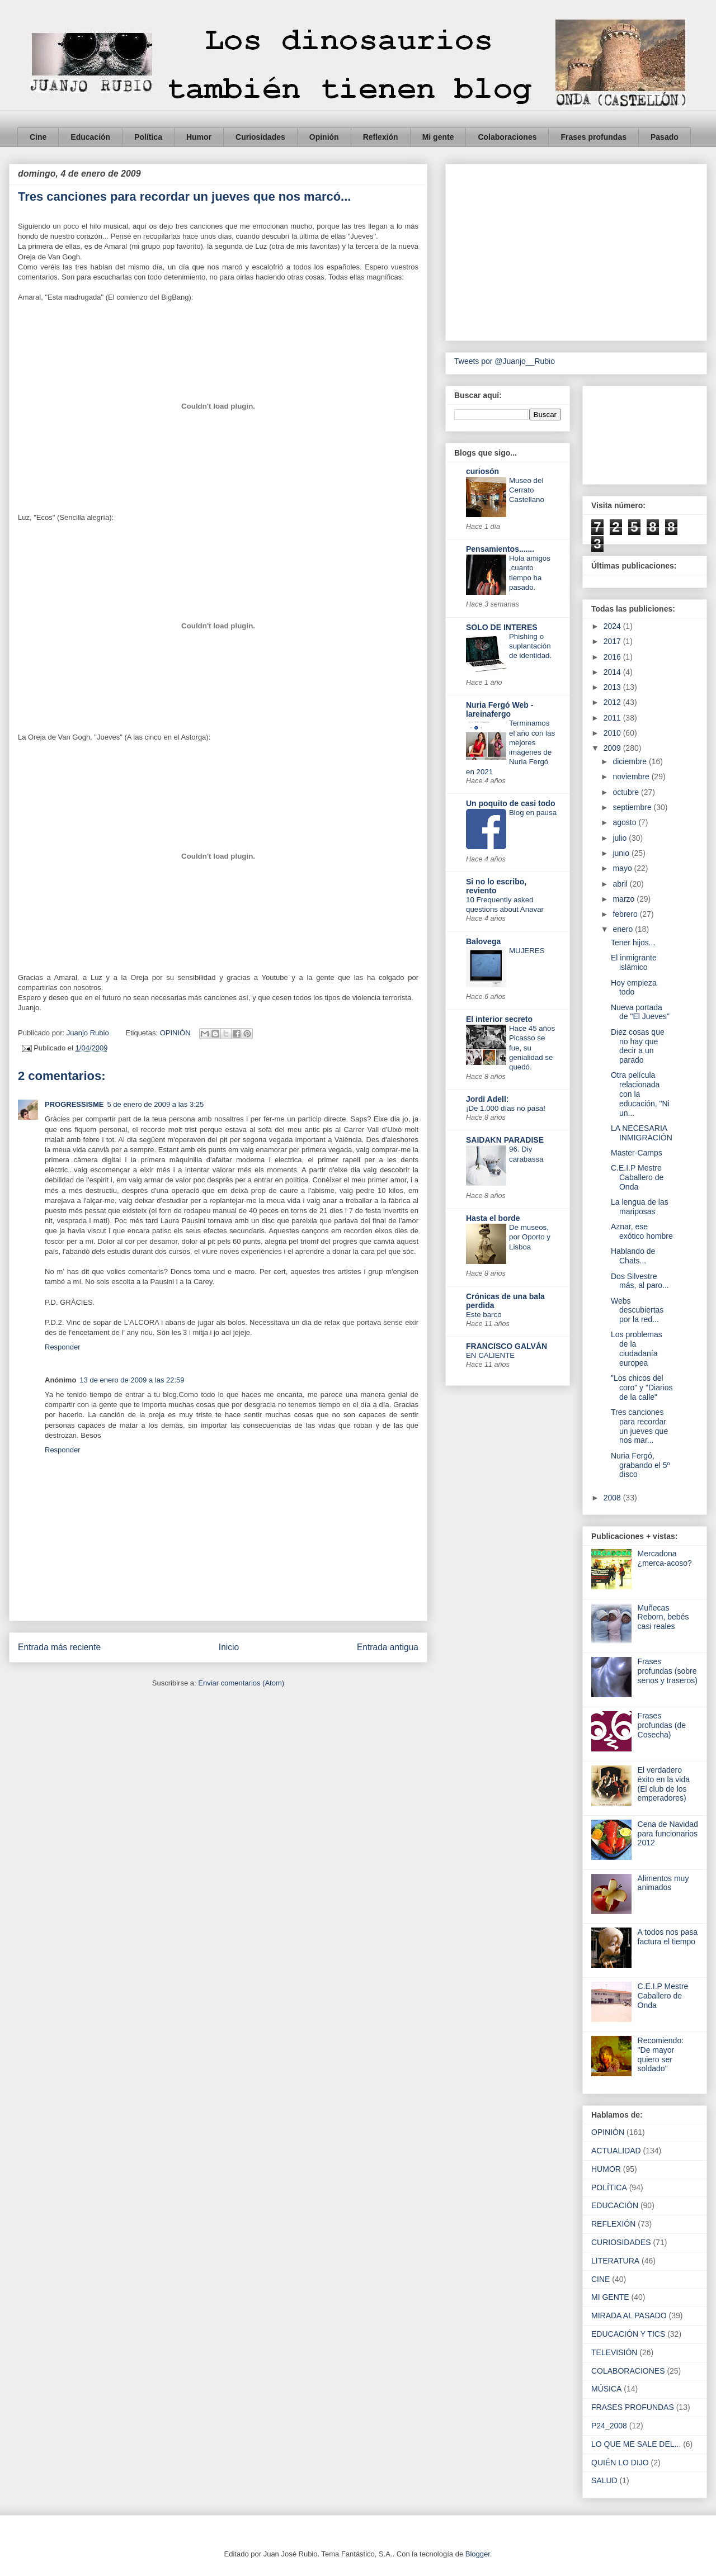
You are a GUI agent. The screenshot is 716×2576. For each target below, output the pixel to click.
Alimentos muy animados (663, 1883)
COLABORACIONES (628, 2370)
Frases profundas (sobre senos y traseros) (668, 1671)
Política (148, 136)
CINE (600, 2279)
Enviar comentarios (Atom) (241, 1683)
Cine (38, 136)
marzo (625, 898)
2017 (613, 641)
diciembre (631, 761)
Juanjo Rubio (89, 1033)
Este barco (484, 1314)
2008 (613, 1497)
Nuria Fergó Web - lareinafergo (499, 709)
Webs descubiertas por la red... (637, 1310)
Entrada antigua (387, 1647)
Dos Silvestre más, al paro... (640, 1281)
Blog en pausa (533, 812)
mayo (623, 868)
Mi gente (438, 136)
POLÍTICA (609, 2187)
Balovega (483, 941)
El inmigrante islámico (634, 962)
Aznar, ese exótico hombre (642, 1231)
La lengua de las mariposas (639, 1206)
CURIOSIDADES (621, 2242)
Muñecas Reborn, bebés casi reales (663, 1617)
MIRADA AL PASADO (629, 2315)
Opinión (324, 136)
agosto (625, 822)
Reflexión (380, 136)
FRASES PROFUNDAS (632, 2407)
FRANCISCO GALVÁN (506, 1346)
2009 (613, 748)
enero (624, 929)
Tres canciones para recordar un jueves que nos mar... (639, 1426)
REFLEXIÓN (613, 2223)
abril (621, 883)
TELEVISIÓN (614, 2352)
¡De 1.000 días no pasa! (505, 1108)
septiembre (633, 807)
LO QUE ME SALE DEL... (636, 2444)
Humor (198, 136)
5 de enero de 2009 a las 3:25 (155, 1104)
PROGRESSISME (74, 1104)
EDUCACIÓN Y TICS (628, 2333)
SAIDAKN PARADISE (505, 1139)
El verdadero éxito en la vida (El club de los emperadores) (664, 1783)
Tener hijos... (633, 942)
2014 (613, 671)
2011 (613, 717)
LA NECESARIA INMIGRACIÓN (641, 1133)
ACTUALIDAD (616, 2150)
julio (621, 838)
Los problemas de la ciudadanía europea (636, 1348)
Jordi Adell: (487, 1099)
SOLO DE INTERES (502, 627)
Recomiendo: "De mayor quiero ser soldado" (661, 2054)
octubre (627, 792)
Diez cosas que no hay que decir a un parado (638, 1045)
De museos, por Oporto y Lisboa (529, 1237)
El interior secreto (499, 1019)
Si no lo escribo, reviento (496, 886)
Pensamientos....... (500, 548)
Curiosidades (260, 136)
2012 (613, 702)
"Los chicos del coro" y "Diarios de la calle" (642, 1387)
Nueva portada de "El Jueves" (640, 1012)
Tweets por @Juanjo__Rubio (504, 361)
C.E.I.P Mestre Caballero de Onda (637, 1177)
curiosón (482, 471)
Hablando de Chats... (633, 1256)
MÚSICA (606, 2388)
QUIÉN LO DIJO (620, 2462)
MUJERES (527, 950)
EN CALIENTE (490, 1355)
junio (622, 853)
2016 (613, 656)
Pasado (665, 136)
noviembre (632, 776)
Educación (90, 136)
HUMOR (606, 2169)
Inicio (229, 1647)
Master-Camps (636, 1152)
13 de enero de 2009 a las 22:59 (131, 1380)
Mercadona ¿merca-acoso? (665, 1558)
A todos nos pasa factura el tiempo (668, 1937)
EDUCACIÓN (614, 2205)
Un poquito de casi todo (510, 803)
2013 (613, 687)
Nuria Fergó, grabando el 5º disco (640, 1465)
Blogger (477, 2554)
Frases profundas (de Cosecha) (662, 1725)
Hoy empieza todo (634, 987)
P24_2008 (609, 2425)
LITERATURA (615, 2260)
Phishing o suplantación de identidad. (530, 646)
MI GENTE (610, 2297)
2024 (613, 626)
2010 (613, 732)
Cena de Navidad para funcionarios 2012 (668, 1834)
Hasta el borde (493, 1218)
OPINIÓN (175, 1033)
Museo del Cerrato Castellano (526, 490)
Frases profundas (593, 136)
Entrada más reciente (59, 1647)
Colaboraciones (507, 136)
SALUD (604, 2480)
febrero (626, 914)
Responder (63, 1347)
